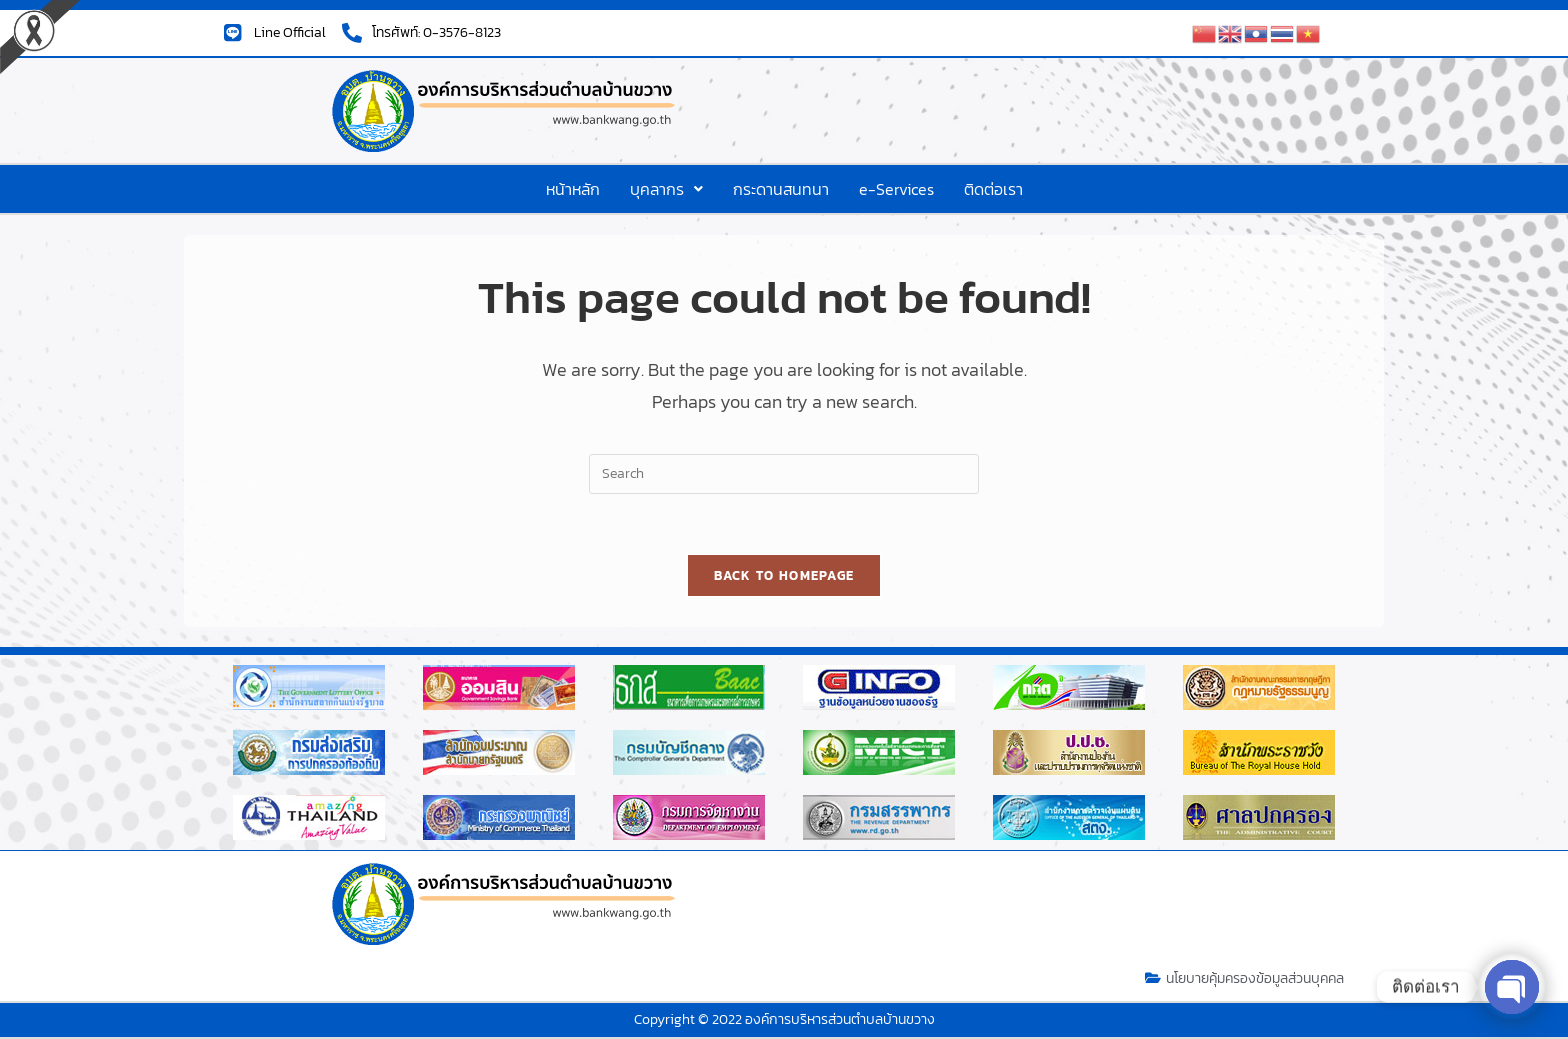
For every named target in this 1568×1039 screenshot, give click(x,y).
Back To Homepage (784, 575)
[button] (666, 189)
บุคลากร (666, 189)
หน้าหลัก (573, 189)
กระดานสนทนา (781, 189)
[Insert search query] (784, 474)
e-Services (896, 189)
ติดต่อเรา (993, 189)
